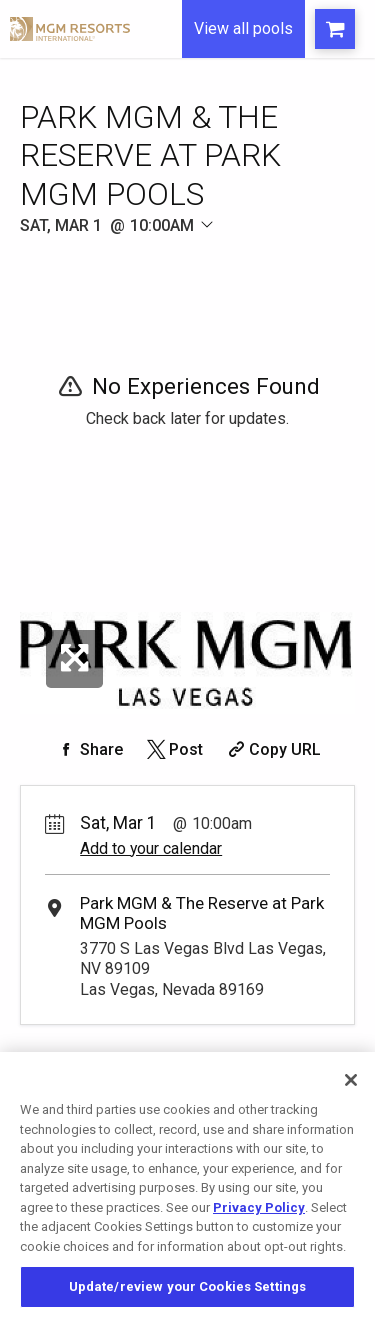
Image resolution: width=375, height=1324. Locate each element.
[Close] (351, 1080)
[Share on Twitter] (173, 749)
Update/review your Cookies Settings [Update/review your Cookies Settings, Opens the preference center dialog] (188, 1286)
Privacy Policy (259, 1207)
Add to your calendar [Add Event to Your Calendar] (151, 848)
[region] (187, 1188)
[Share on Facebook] (89, 749)
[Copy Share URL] (272, 749)
